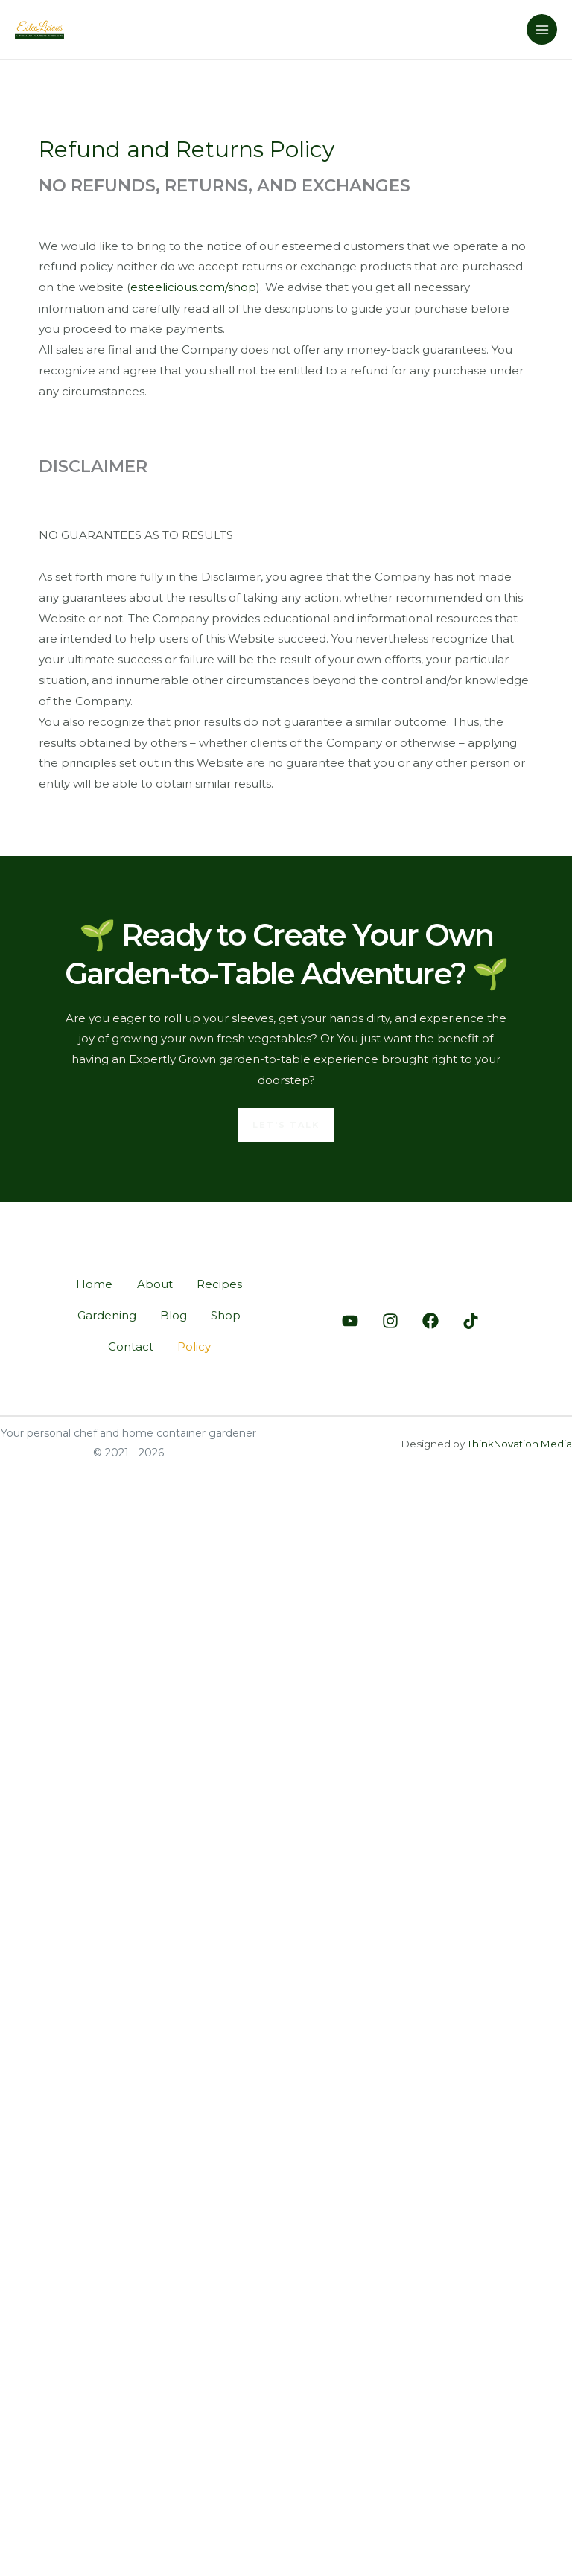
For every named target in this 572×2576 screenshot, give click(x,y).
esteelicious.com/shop (193, 287)
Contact (127, 1348)
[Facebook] (430, 1322)
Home (89, 1282)
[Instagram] (390, 1322)
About (154, 1282)
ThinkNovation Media (519, 1447)
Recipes (224, 1282)
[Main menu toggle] (542, 29)
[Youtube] (350, 1322)
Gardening (101, 1315)
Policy (195, 1348)
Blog (172, 1315)
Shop (230, 1315)
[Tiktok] (471, 1322)
